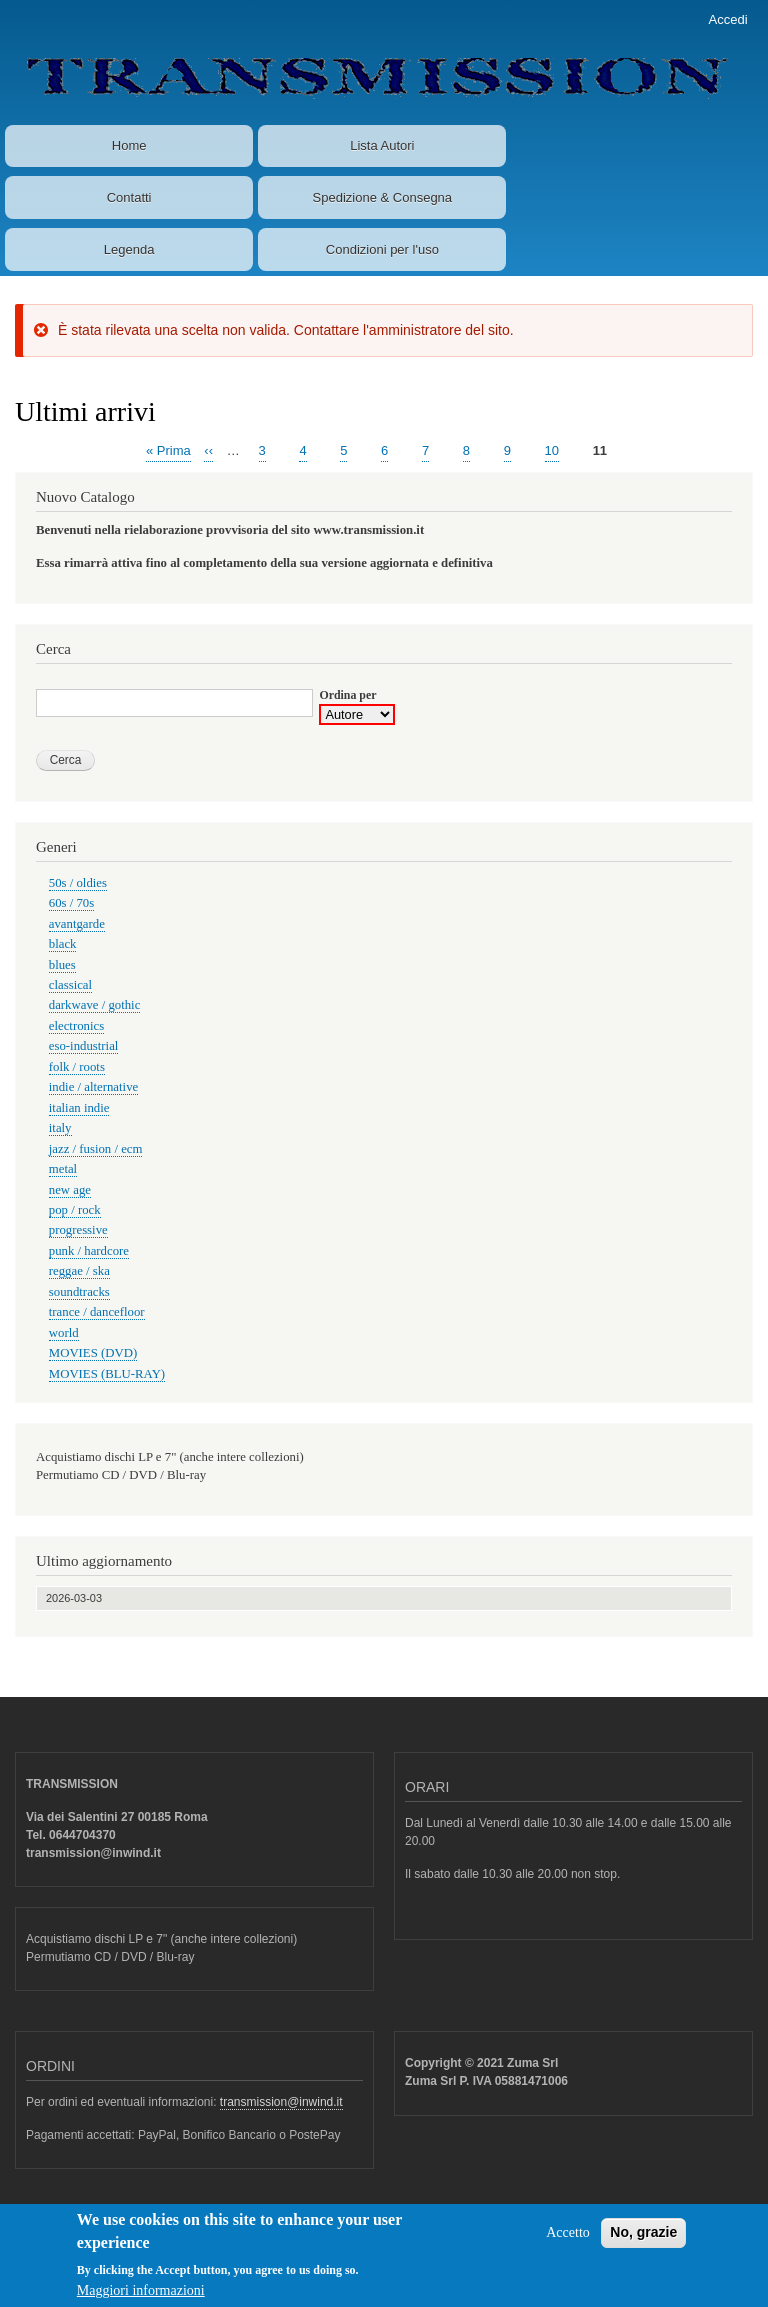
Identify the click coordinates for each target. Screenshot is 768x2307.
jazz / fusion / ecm (96, 1149)
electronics (76, 1026)
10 (552, 449)
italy (60, 1128)
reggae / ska (79, 1271)
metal (63, 1169)
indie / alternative (93, 1087)
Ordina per (347, 695)
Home (129, 145)
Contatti (129, 197)
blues (62, 965)
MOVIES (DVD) (93, 1353)
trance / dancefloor (97, 1312)
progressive (78, 1230)
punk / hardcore (89, 1251)
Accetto (568, 2241)
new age (70, 1190)
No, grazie (643, 2241)
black (63, 944)
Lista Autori (382, 145)
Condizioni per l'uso (382, 249)
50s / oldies (78, 883)
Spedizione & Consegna (383, 197)
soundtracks (79, 1292)
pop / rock (75, 1210)
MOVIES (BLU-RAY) (107, 1374)
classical (70, 985)
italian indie (79, 1108)
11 (600, 451)
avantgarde (77, 924)
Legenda (129, 249)
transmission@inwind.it (281, 2102)
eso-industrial (84, 1046)
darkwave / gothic (95, 1005)
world (64, 1333)
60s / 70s (71, 903)
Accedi (728, 19)
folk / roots (77, 1067)
